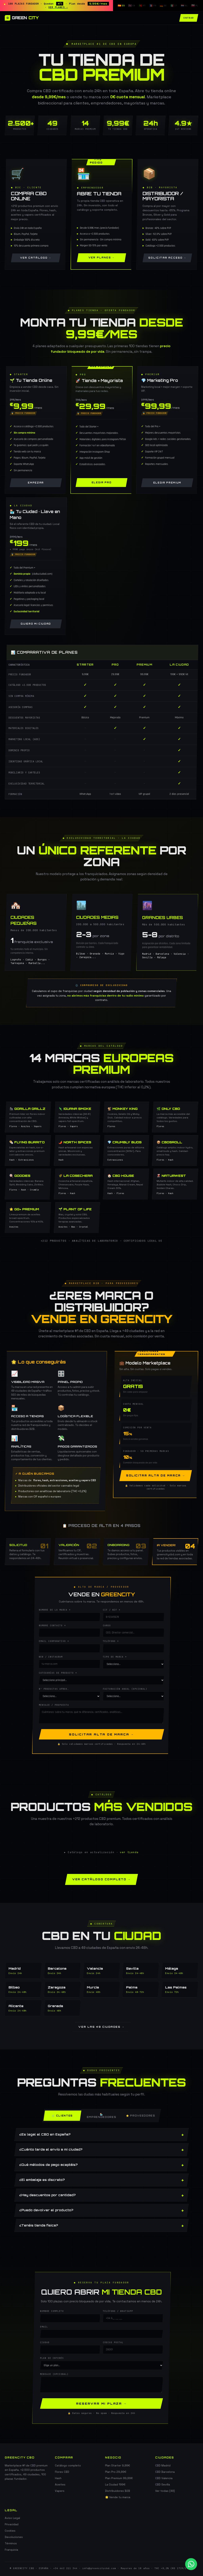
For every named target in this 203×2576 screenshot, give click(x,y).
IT (173, 5)
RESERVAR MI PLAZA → (101, 2403)
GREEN (22, 18)
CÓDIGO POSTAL (113, 2342)
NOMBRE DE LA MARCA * (55, 1610)
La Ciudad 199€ (115, 2484)
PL (194, 5)
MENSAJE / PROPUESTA (54, 1705)
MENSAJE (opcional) (54, 2374)
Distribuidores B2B (117, 2491)
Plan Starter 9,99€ (117, 2465)
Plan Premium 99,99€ (119, 2478)
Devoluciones (14, 2537)
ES (121, 5)
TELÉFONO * (111, 1641)
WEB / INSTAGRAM (51, 1657)
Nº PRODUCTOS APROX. (54, 1689)
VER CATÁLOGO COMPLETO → (101, 1879)
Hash (58, 2478)
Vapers (59, 2491)
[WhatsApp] (191, 2564)
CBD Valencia (163, 2478)
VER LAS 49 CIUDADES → (101, 2026)
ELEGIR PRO (102, 482)
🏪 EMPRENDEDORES (101, 2115)
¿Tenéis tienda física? (38, 2225)
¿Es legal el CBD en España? (44, 2134)
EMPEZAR (36, 482)
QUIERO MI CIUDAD (36, 623)
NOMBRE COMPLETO (52, 2311)
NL (184, 5)
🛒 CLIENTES (62, 2115)
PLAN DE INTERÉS (52, 2358)
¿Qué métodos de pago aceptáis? (48, 2165)
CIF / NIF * (111, 1610)
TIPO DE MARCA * (115, 1657)
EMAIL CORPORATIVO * (54, 1641)
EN (131, 5)
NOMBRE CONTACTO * (52, 1625)
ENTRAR (189, 17)
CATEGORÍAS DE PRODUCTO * (58, 1673)
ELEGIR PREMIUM (167, 482)
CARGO (107, 1625)
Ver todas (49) (165, 2491)
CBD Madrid (162, 2465)
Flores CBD (62, 2472)
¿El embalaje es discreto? (42, 2180)
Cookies (10, 2530)
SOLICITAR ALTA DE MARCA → (155, 1475)
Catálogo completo (68, 2465)
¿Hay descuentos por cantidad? (47, 2195)
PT (142, 5)
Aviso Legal (12, 2518)
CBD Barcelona (165, 2472)
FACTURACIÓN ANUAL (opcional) (125, 1689)
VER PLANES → (58, 7)
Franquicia (11, 2549)
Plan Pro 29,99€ (115, 2472)
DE (163, 5)
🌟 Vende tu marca (117, 2497)
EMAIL (44, 2327)
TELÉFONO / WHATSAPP (118, 2311)
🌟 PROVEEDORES (140, 2115)
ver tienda (129, 1852)
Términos (11, 2543)
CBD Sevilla (162, 2484)
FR (152, 5)
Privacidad (11, 2524)
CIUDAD (45, 2342)
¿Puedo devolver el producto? (46, 2210)
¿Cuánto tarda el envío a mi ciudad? (50, 2149)
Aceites (60, 2484)
